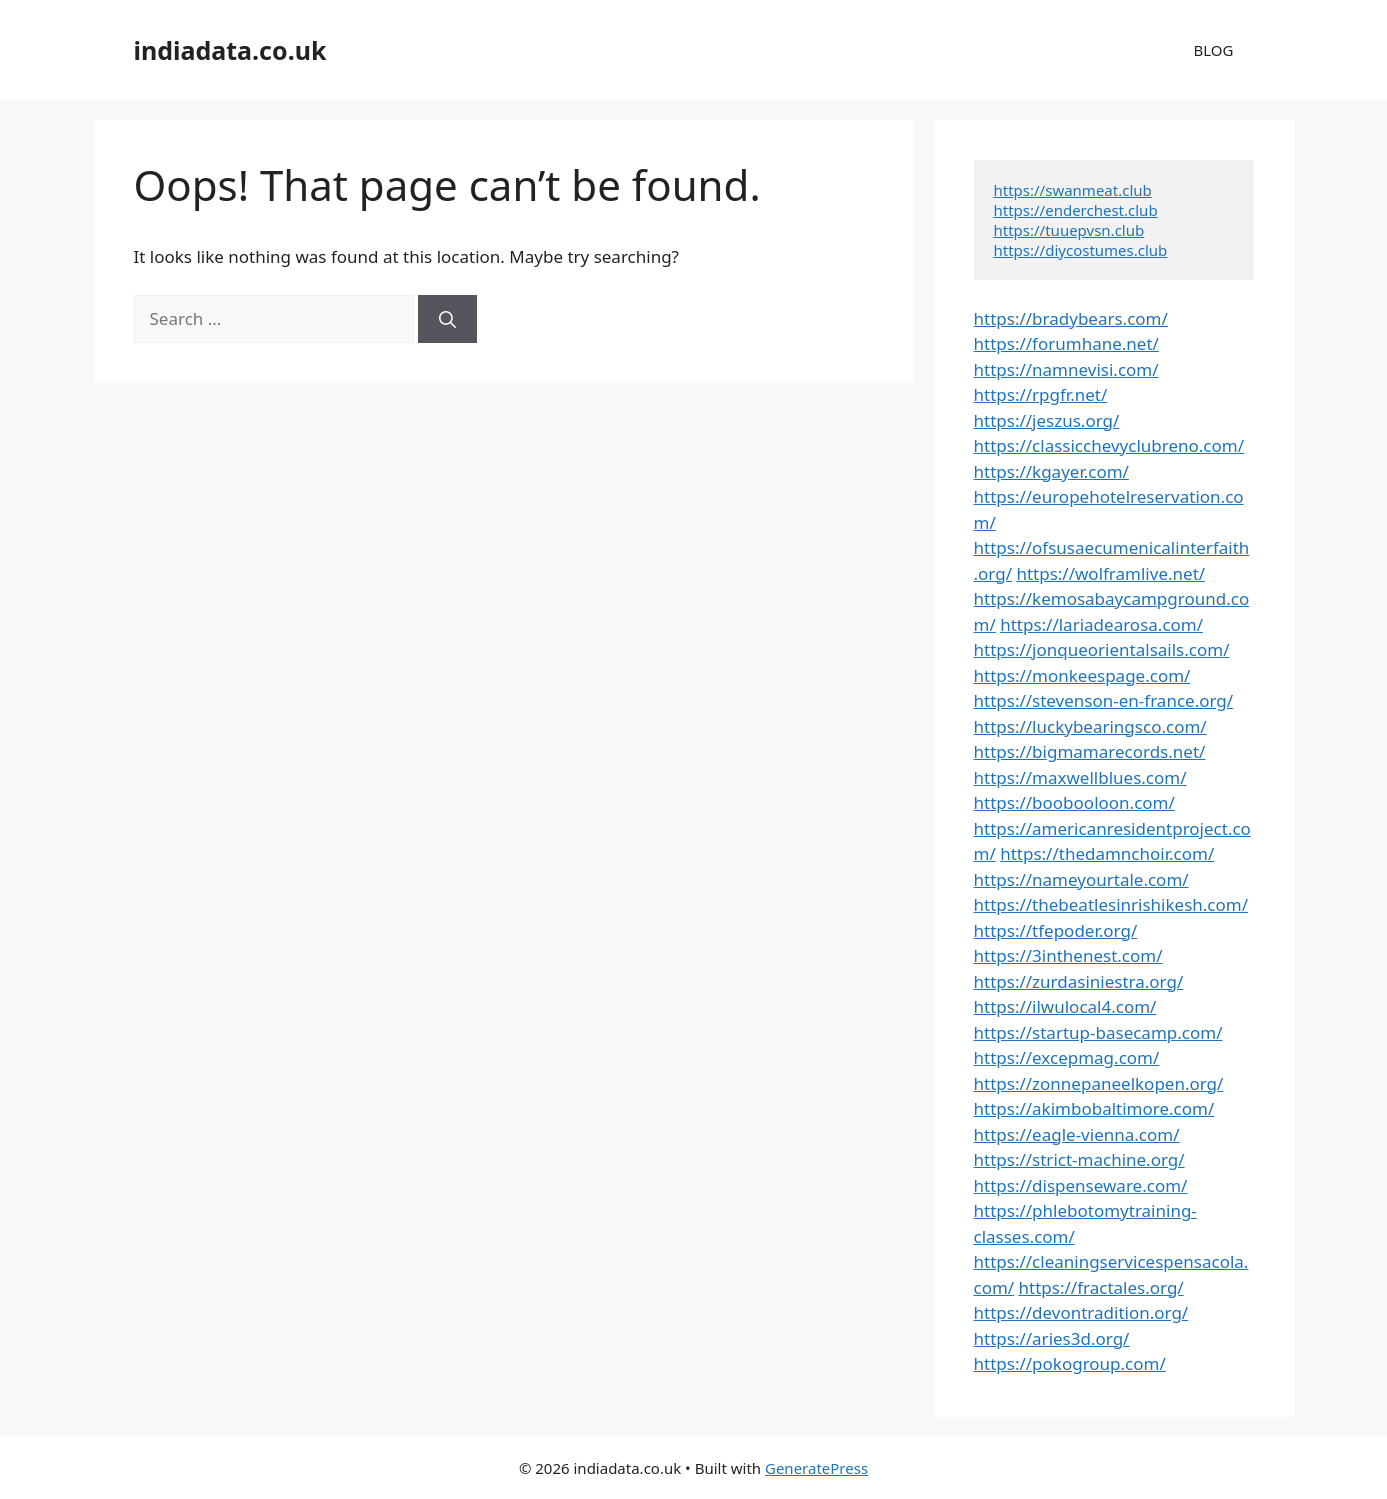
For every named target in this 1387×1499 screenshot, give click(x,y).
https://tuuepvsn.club (1069, 230)
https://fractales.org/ (1101, 1287)
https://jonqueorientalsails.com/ (1102, 649)
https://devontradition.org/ (1081, 1312)
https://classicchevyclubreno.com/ (1109, 445)
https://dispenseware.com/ (1081, 1185)
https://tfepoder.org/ (1056, 930)
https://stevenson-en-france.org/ (1104, 700)
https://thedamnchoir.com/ (1107, 853)
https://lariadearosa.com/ (1101, 624)
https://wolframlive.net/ (1110, 573)
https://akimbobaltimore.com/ (1094, 1108)
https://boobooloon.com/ (1074, 802)
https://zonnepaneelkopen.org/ (1099, 1083)
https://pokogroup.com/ (1070, 1363)
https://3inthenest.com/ (1068, 955)
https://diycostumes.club (1081, 250)
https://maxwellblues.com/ (1080, 777)
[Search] (447, 319)
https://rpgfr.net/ (1041, 394)
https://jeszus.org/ (1047, 420)
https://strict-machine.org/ (1079, 1159)
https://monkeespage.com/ (1082, 675)
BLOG (1214, 50)
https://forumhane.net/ (1066, 343)
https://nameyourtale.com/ (1081, 879)
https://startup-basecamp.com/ (1098, 1032)
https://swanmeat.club (1073, 190)
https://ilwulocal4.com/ (1065, 1006)
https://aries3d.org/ (1052, 1338)
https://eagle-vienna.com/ (1077, 1134)
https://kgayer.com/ (1051, 471)
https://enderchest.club (1076, 210)
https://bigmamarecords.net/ (1090, 751)
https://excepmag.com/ (1067, 1057)
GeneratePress (816, 1468)
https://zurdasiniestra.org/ (1079, 981)
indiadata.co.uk (230, 50)
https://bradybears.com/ (1071, 318)
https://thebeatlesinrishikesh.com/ (1111, 904)
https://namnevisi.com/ (1066, 369)
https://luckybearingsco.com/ (1090, 726)
